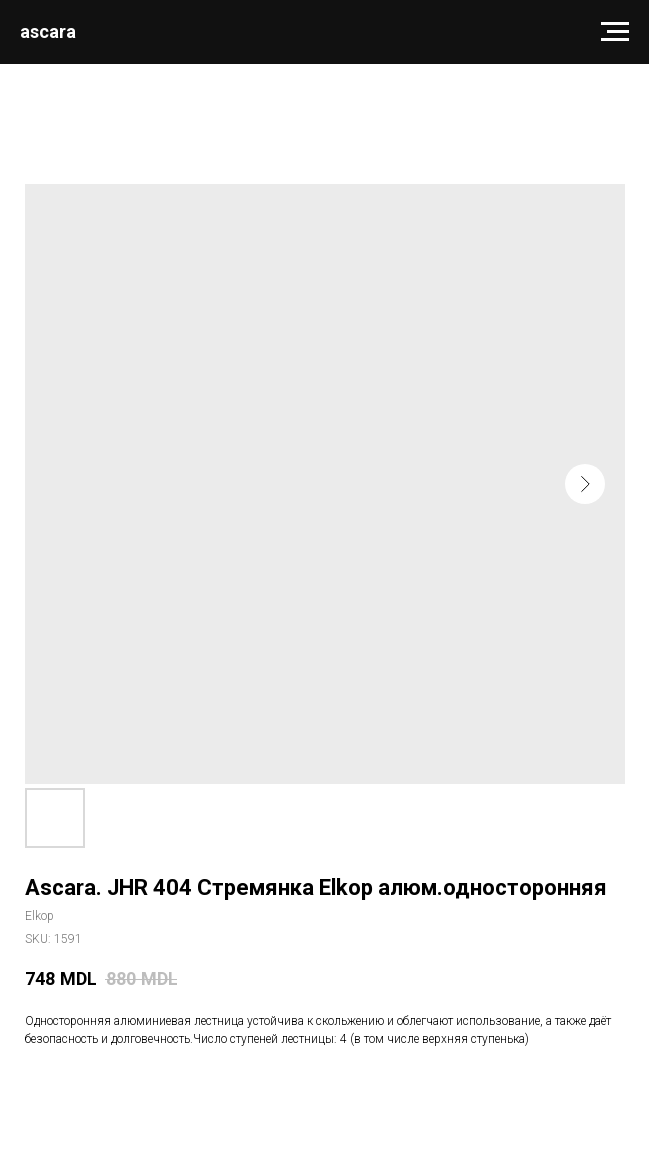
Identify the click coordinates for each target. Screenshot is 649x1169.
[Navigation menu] (615, 32)
